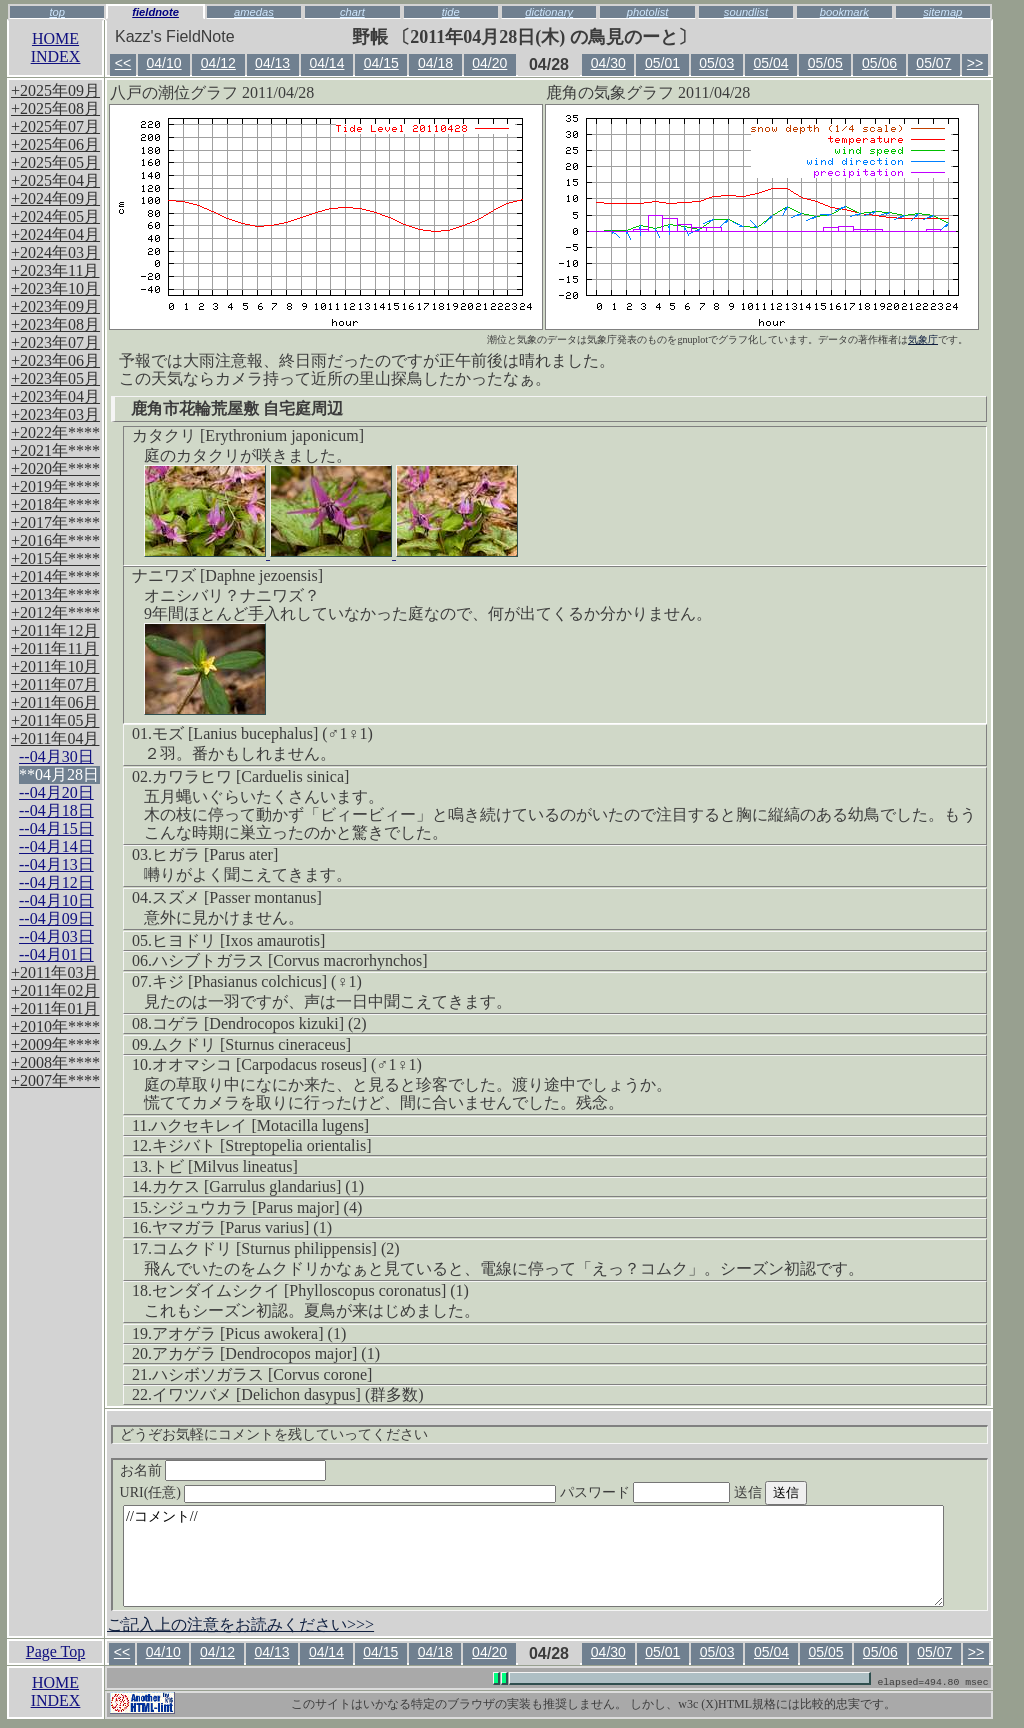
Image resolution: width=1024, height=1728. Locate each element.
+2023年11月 (55, 270)
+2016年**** (55, 540)
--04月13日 (56, 864)
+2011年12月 (55, 630)
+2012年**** (55, 612)
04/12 (218, 63)
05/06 (879, 63)
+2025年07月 (55, 126)
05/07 (933, 63)
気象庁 (923, 339)
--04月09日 (56, 918)
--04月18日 (56, 810)
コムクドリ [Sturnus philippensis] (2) (276, 1248)
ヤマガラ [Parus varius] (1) (242, 1227)
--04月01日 (56, 954)
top (57, 12)
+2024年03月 (55, 252)
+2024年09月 (55, 198)
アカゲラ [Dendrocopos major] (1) (266, 1353)
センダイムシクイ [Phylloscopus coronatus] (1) (310, 1290)
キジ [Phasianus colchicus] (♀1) (257, 981)
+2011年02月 (55, 990)
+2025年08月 (55, 108)
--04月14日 (56, 846)
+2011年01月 (55, 1008)
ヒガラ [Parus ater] (215, 854)
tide (451, 12)
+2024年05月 (55, 216)
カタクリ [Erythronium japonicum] (248, 435)
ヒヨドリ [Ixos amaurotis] (238, 940)
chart (352, 12)
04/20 (489, 63)
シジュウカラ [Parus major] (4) (257, 1207)
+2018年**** (55, 504)
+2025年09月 (55, 90)
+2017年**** (55, 522)
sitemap (942, 12)
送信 (808, 1492)
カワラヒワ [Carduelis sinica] (250, 776)
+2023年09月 (55, 306)
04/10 (164, 63)
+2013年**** (55, 594)
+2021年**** (55, 450)
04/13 (272, 63)
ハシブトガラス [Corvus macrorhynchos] (290, 960)
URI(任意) (358, 1492)
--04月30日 (56, 756)
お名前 (223, 1470)
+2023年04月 (55, 396)
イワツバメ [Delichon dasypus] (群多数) (288, 1394)
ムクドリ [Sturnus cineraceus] (251, 1044)
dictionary (549, 12)
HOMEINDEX (56, 47)
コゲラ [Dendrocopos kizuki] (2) (259, 1023)
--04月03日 (56, 936)
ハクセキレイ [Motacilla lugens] (260, 1125)
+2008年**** (55, 1062)
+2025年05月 (55, 162)
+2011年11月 (55, 648)
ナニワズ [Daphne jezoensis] (227, 575)
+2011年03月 (55, 972)
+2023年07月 (55, 342)
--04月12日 (56, 882)
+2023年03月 (55, 414)
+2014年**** (55, 576)
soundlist (746, 12)
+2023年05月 (55, 378)
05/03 (716, 63)
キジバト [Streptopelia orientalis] (262, 1145)
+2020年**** (55, 468)
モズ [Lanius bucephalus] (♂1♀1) (262, 733)
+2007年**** (55, 1080)
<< (123, 63)
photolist (648, 12)
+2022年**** (55, 432)
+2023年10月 (55, 288)
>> (975, 63)
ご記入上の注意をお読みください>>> (240, 1624)
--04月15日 (56, 828)
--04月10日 (56, 900)
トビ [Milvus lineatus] (225, 1166)
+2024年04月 (55, 234)
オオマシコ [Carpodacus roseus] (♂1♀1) (287, 1064)
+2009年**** (55, 1044)
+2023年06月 (55, 360)
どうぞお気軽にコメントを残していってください (274, 1434)
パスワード (684, 1492)
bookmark (844, 12)
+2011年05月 (55, 720)
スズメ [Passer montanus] (237, 897)
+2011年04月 (55, 738)
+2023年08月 (55, 324)
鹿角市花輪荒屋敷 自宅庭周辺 (237, 408)
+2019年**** (55, 486)
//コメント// (533, 1556)
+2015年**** (55, 558)
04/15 (381, 63)
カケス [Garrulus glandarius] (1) (258, 1186)
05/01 (662, 63)
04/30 (608, 63)
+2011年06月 (55, 702)
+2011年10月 (55, 666)
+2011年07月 (55, 684)
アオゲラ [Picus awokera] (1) (249, 1333)
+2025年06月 (55, 144)
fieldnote (155, 12)
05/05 (825, 63)
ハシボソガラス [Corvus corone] (262, 1374)
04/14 (326, 63)
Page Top (55, 1651)
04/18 (435, 63)
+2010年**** (55, 1026)
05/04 (771, 63)
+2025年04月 (55, 180)
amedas (254, 12)
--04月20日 (56, 792)
